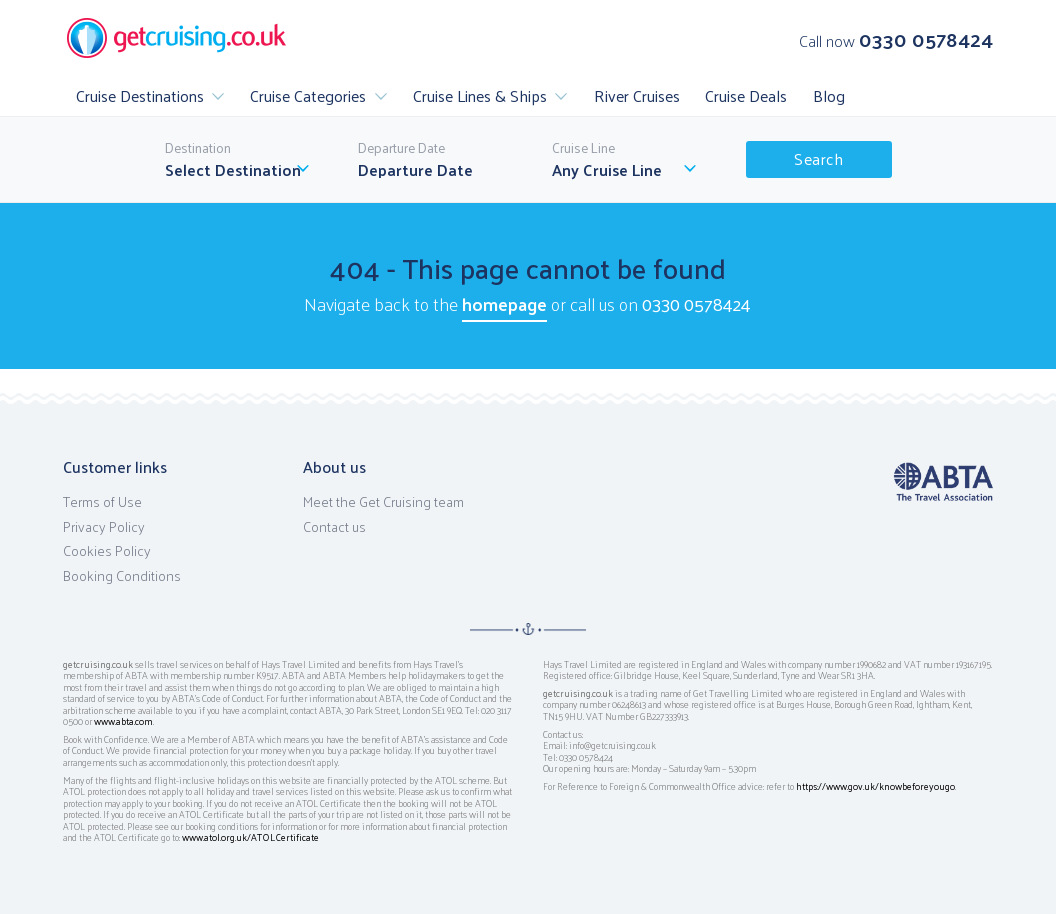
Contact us (334, 527)
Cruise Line (583, 148)
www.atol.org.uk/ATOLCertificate (250, 837)
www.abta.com (123, 721)
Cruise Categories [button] (308, 95)
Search (818, 158)
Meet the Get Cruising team (383, 502)
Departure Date (401, 148)
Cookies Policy (107, 551)
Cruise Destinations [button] (140, 95)
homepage (504, 303)
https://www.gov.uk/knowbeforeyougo (875, 786)
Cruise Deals (746, 95)
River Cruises (637, 95)
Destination (198, 148)
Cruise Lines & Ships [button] (480, 95)
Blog (829, 95)
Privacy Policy (104, 527)
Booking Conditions (122, 576)
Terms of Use (102, 502)
